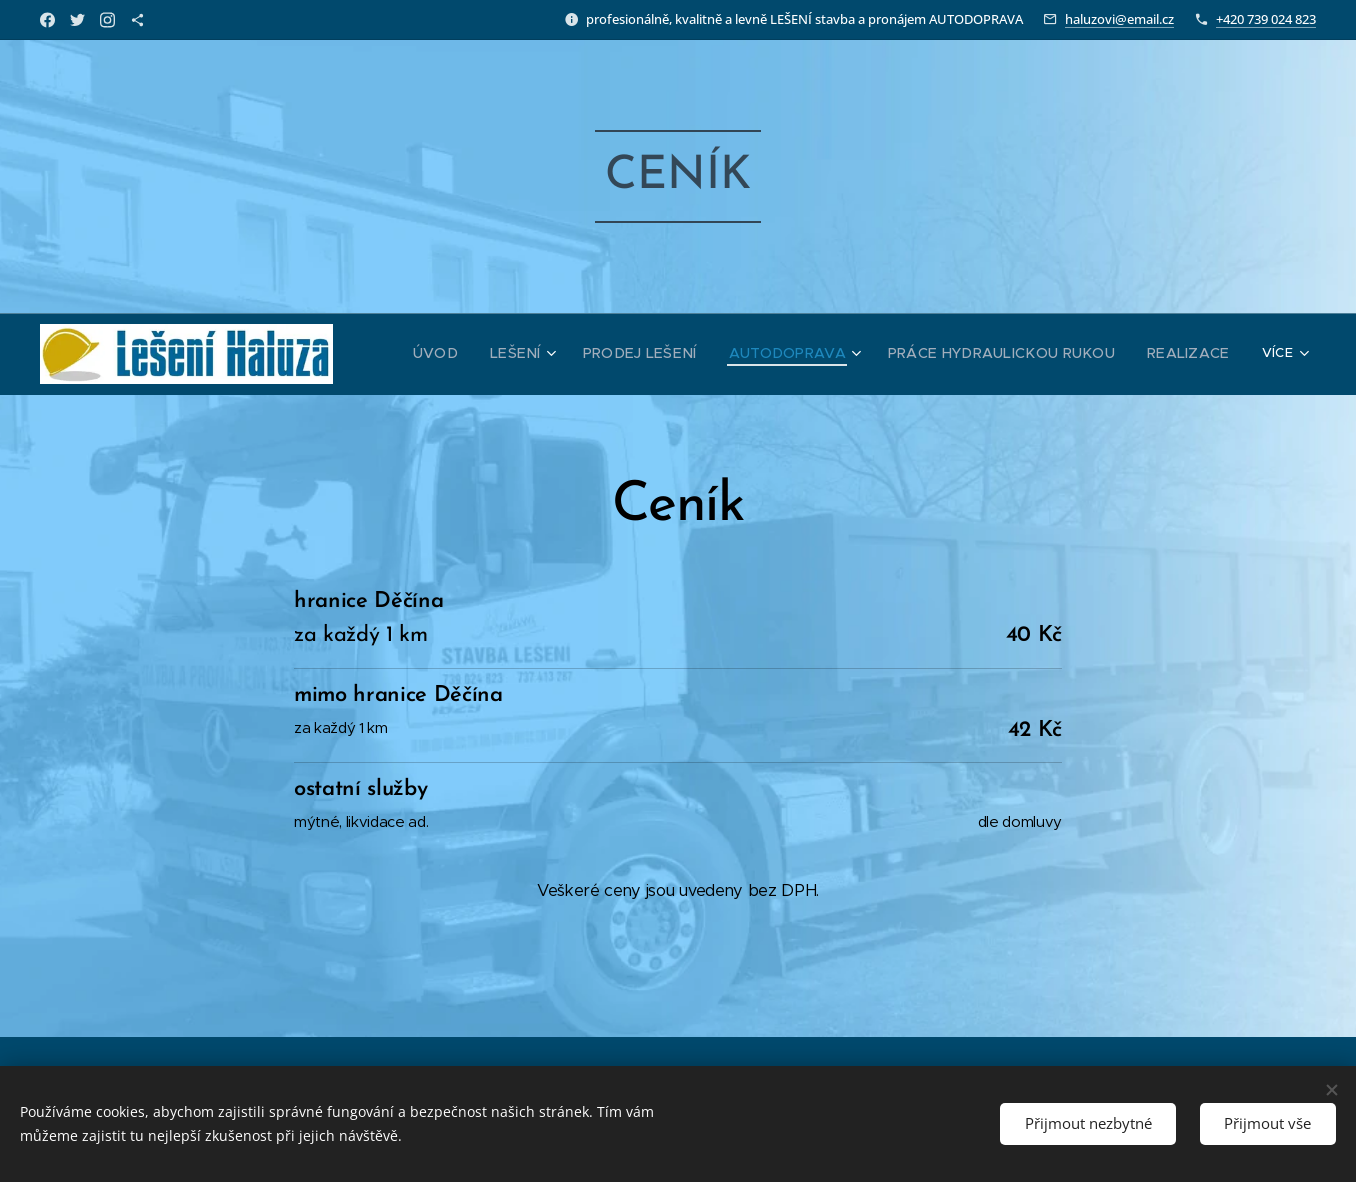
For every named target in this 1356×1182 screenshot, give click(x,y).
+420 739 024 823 (1266, 19)
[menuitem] (490, 354)
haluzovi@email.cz (1119, 19)
